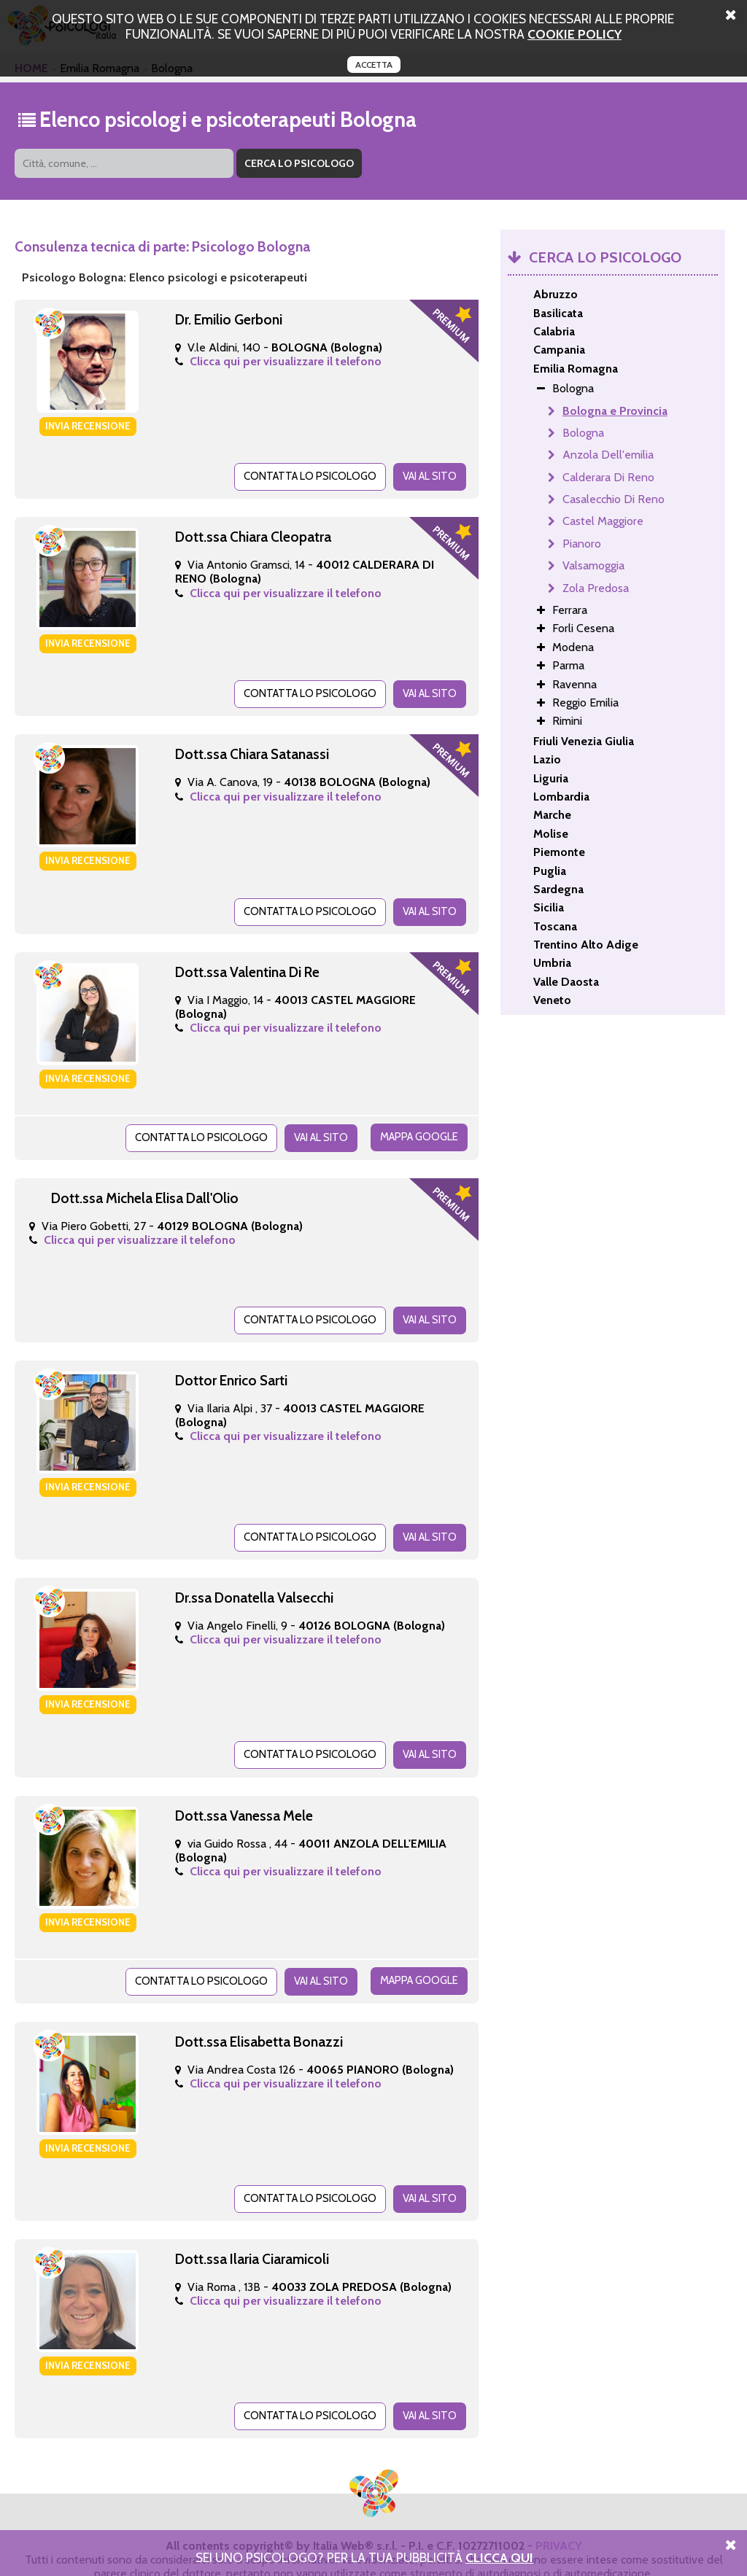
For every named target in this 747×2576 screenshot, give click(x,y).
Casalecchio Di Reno (613, 499)
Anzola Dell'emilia (608, 455)
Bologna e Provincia (614, 411)
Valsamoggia (593, 565)
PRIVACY (558, 2523)
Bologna (583, 433)
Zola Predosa (595, 588)
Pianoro (581, 543)
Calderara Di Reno (608, 477)
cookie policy (574, 34)
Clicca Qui (499, 2557)
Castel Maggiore (602, 521)
